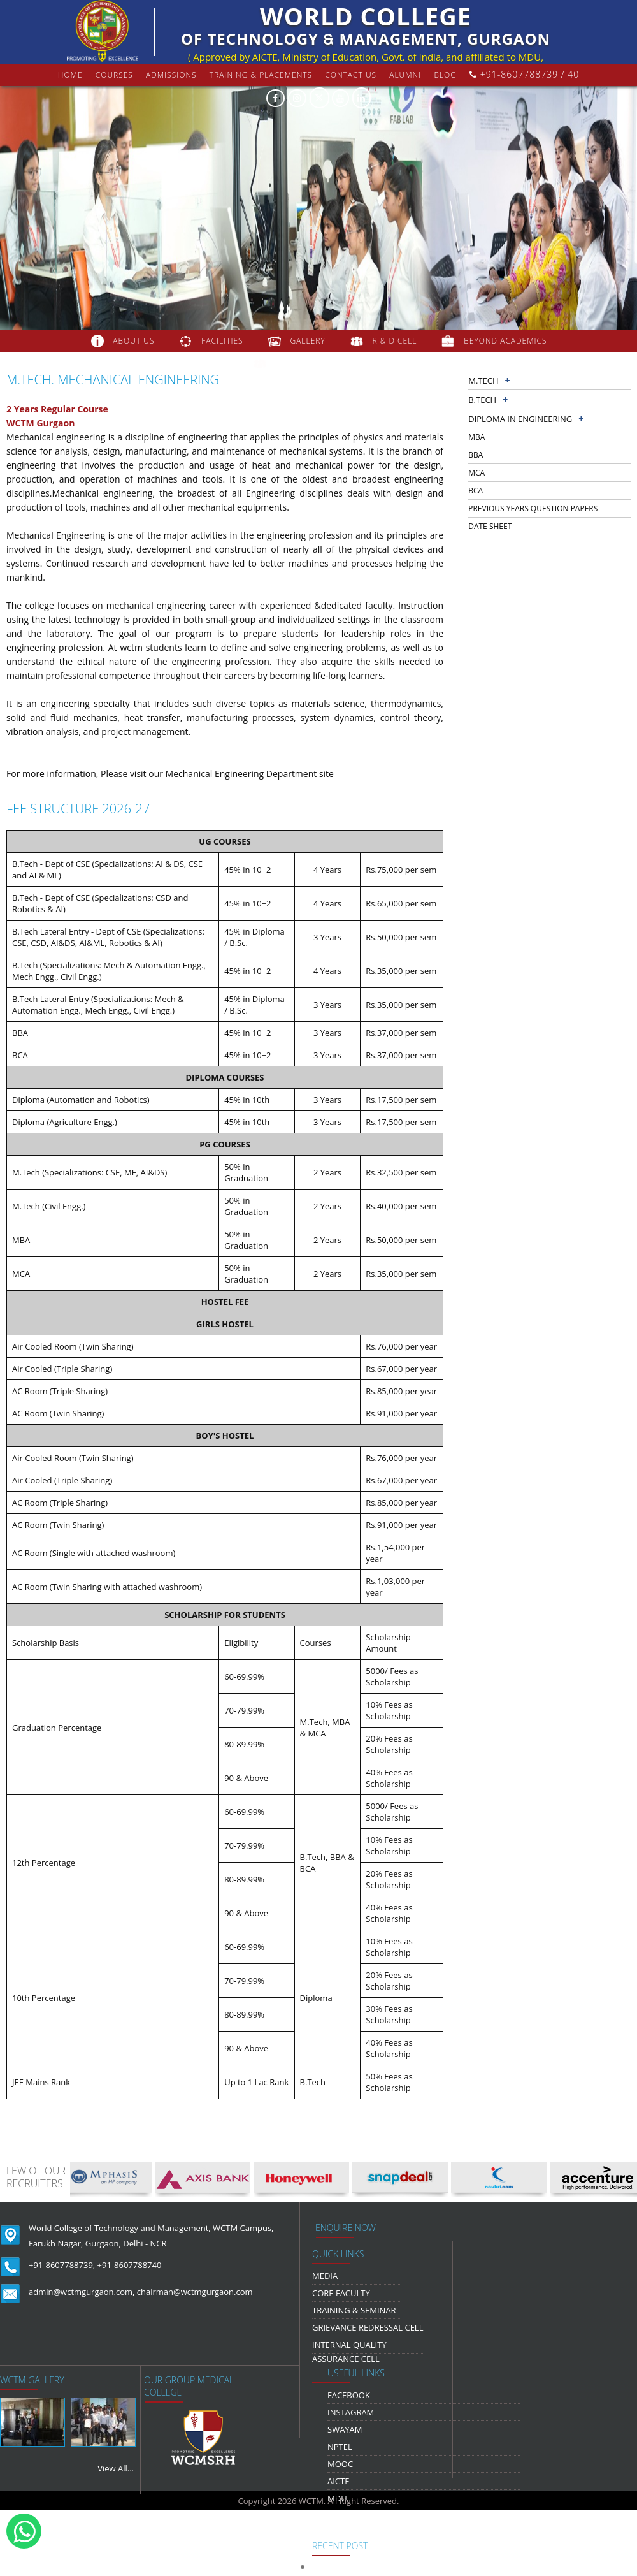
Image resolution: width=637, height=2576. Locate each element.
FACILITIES (222, 340)
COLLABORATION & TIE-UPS (331, 363)
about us (133, 340)
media (325, 2275)
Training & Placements (261, 74)
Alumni (405, 74)
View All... (115, 2468)
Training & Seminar (354, 2310)
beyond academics (506, 340)
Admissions (171, 74)
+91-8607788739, (62, 2265)
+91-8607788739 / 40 (524, 74)
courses (114, 74)
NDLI (337, 2515)
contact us (350, 74)
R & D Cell (395, 340)
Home (70, 74)
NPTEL (339, 2446)
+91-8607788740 (129, 2265)
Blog (445, 74)
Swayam (344, 2429)
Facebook (348, 2395)
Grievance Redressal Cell (367, 2327)
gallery (307, 340)
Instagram (350, 2412)
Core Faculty (341, 2293)
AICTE (338, 2481)
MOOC (340, 2464)
